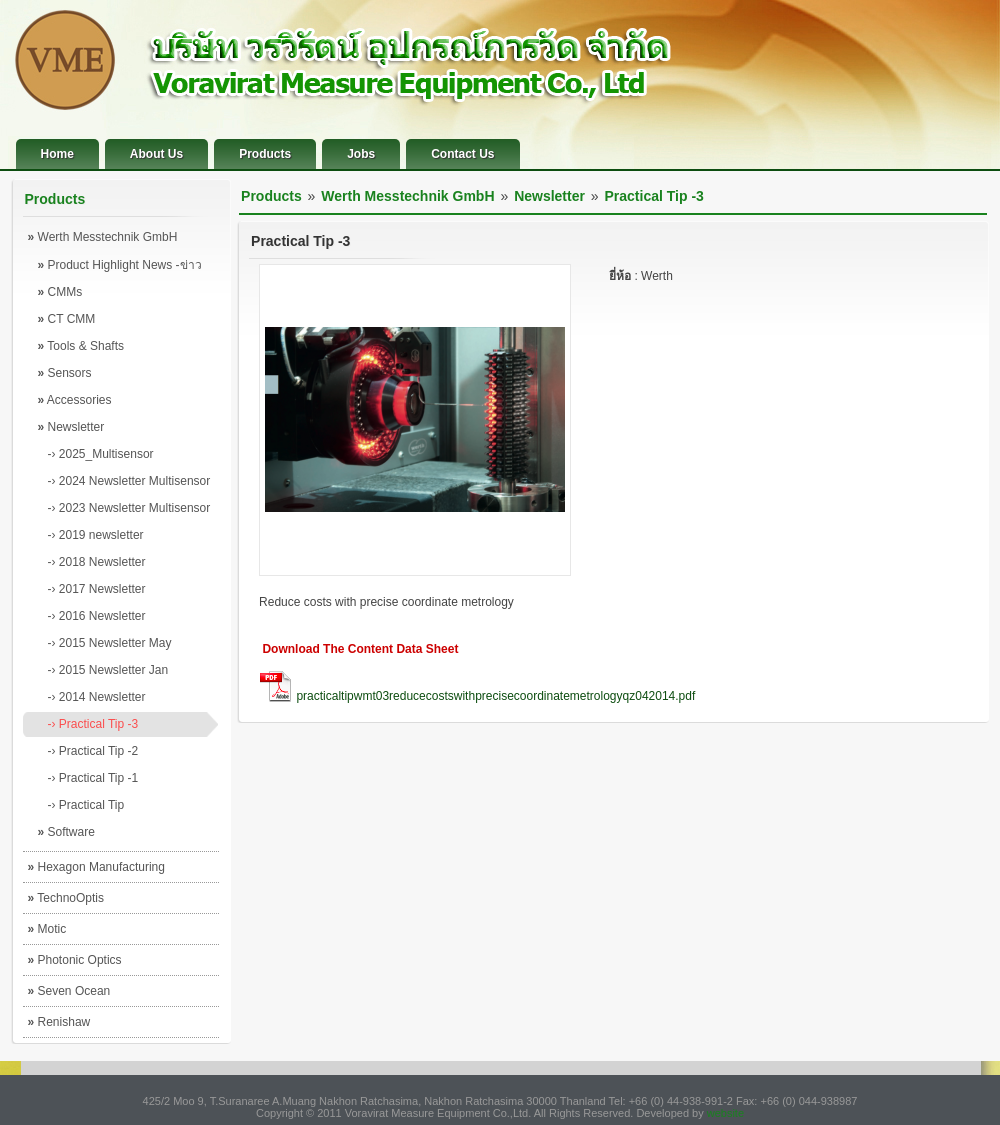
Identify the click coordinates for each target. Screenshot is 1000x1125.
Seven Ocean (69, 991)
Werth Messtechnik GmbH (103, 237)
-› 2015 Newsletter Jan (108, 670)
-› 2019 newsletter (96, 535)
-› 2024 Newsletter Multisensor (129, 481)
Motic (47, 929)
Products (265, 154)
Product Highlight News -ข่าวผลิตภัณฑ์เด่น (120, 268)
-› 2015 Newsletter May (110, 643)
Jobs (361, 154)
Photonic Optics (75, 960)
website (725, 1113)
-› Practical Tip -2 (93, 751)
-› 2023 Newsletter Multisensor (129, 508)
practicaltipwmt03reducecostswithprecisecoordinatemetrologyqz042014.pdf (495, 696)
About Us (156, 154)
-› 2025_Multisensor (101, 454)
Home (57, 154)
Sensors (65, 373)
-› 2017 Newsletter (97, 589)
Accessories (75, 400)
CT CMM (67, 319)
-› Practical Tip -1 (93, 778)
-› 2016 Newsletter (97, 616)
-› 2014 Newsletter (97, 697)
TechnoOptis (66, 898)
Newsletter (71, 427)
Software (66, 832)
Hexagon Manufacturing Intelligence (96, 871)
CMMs (60, 292)
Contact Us (462, 154)
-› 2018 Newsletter (97, 562)
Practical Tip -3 (654, 196)
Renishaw (59, 1022)
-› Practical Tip (86, 805)
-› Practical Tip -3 (93, 724)
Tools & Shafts (81, 346)
